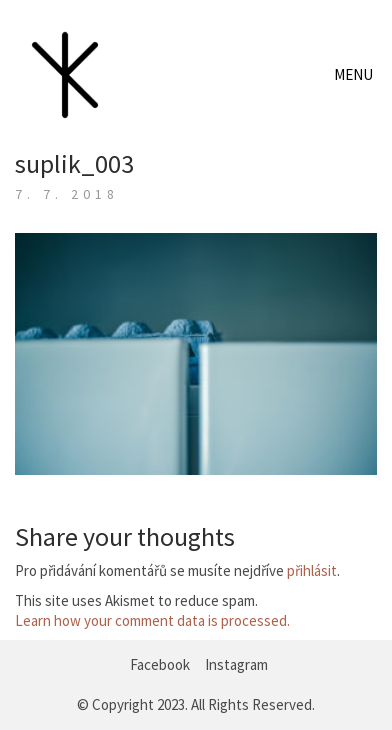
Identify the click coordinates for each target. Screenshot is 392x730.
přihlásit (312, 570)
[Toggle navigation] (355, 75)
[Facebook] (160, 665)
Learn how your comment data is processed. (152, 620)
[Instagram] (236, 665)
